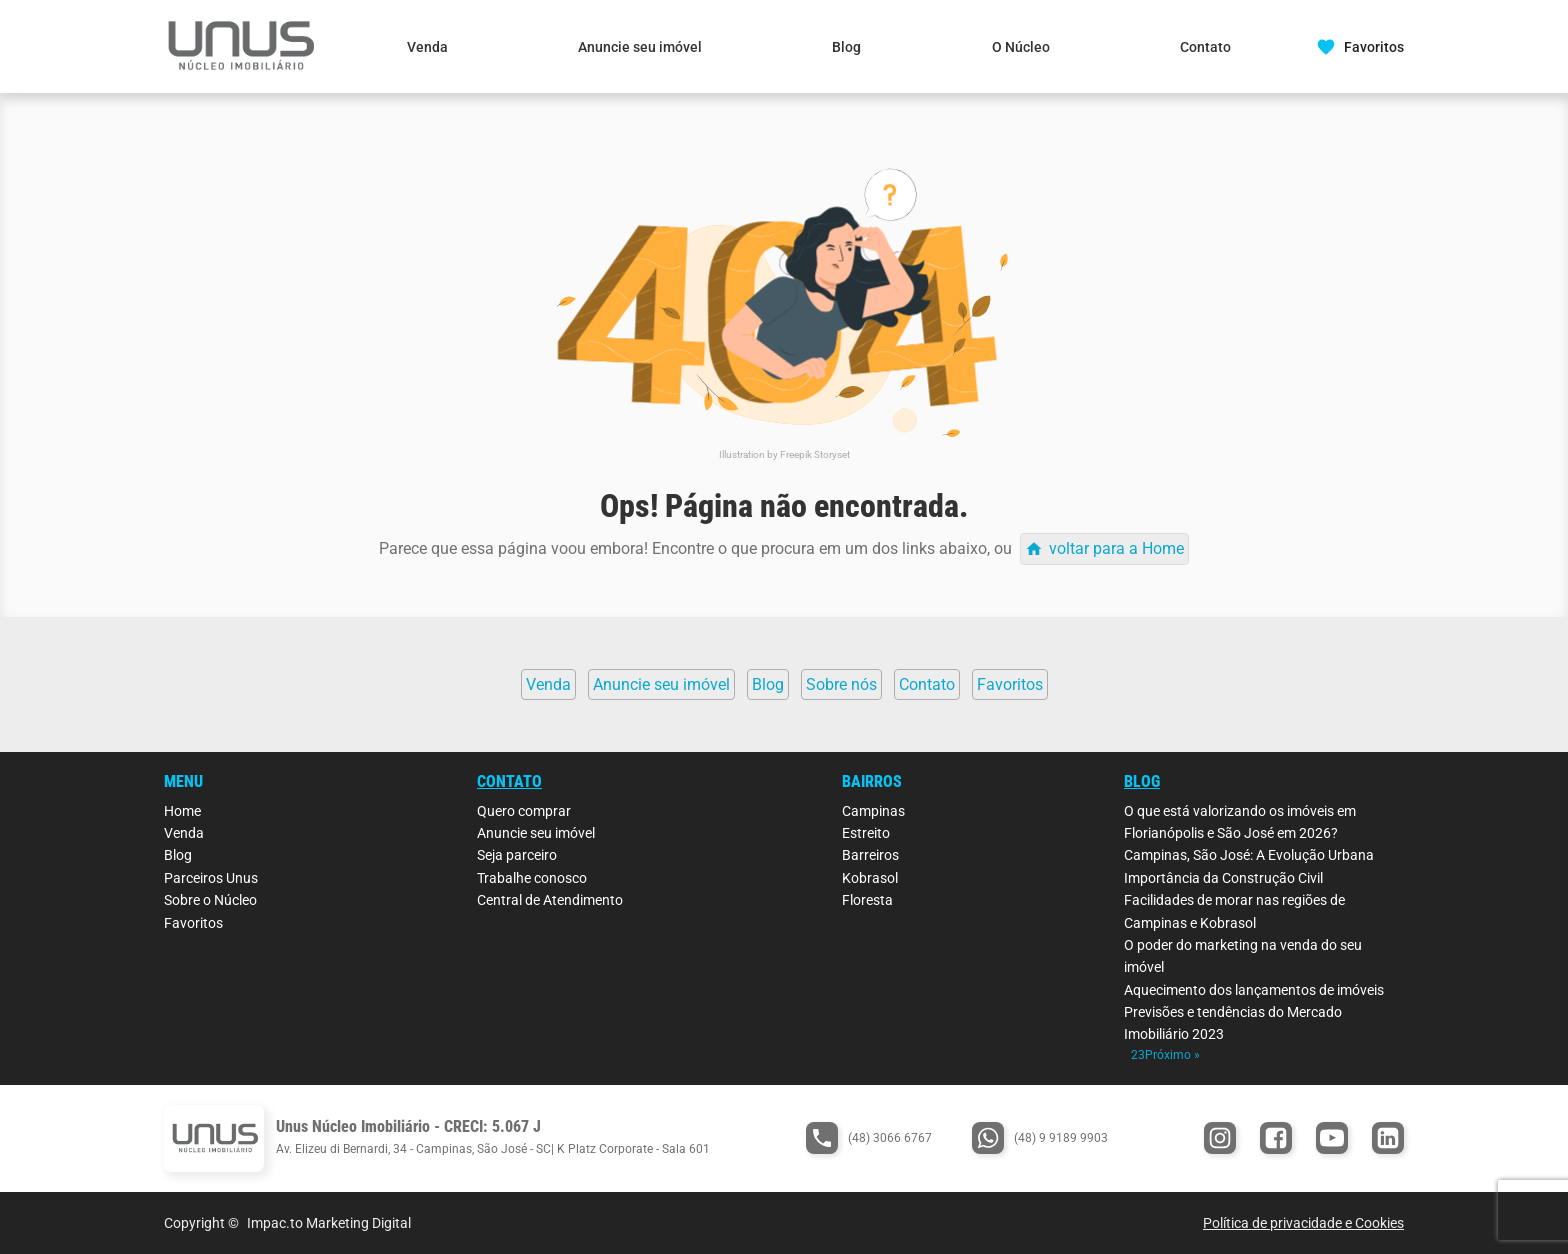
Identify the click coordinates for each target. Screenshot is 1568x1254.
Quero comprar (524, 811)
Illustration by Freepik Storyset (784, 454)
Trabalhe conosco (532, 878)
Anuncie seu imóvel (640, 47)
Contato (1205, 47)
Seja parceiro (517, 855)
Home (182, 811)
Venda (427, 47)
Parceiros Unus (211, 878)
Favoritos (193, 923)
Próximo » (1172, 1055)
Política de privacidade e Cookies (1303, 1223)
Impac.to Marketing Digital (329, 1223)
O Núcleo (1021, 47)
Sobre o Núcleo (210, 900)
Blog (846, 47)
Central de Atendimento (550, 900)
